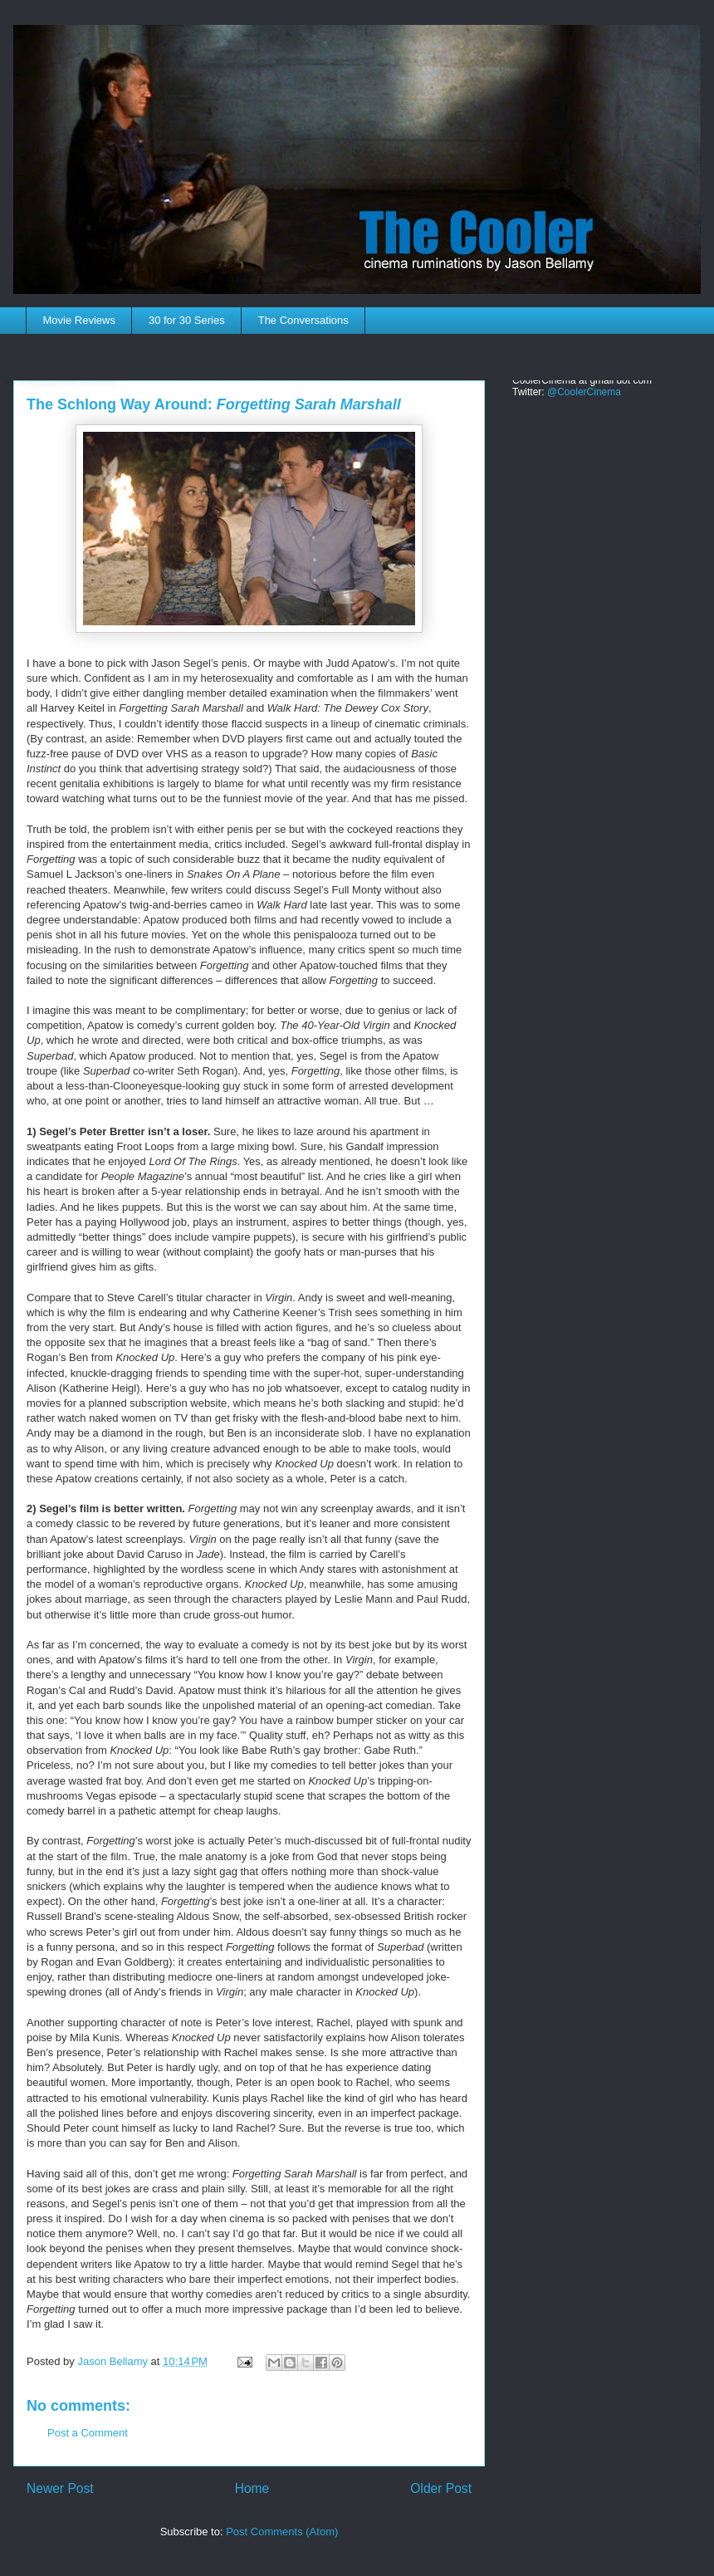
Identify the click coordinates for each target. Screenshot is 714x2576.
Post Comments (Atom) (282, 2531)
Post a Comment (87, 2433)
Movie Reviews (79, 320)
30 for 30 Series (187, 320)
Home (252, 2488)
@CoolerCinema (584, 392)
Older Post (441, 2488)
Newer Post (60, 2488)
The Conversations (303, 320)
